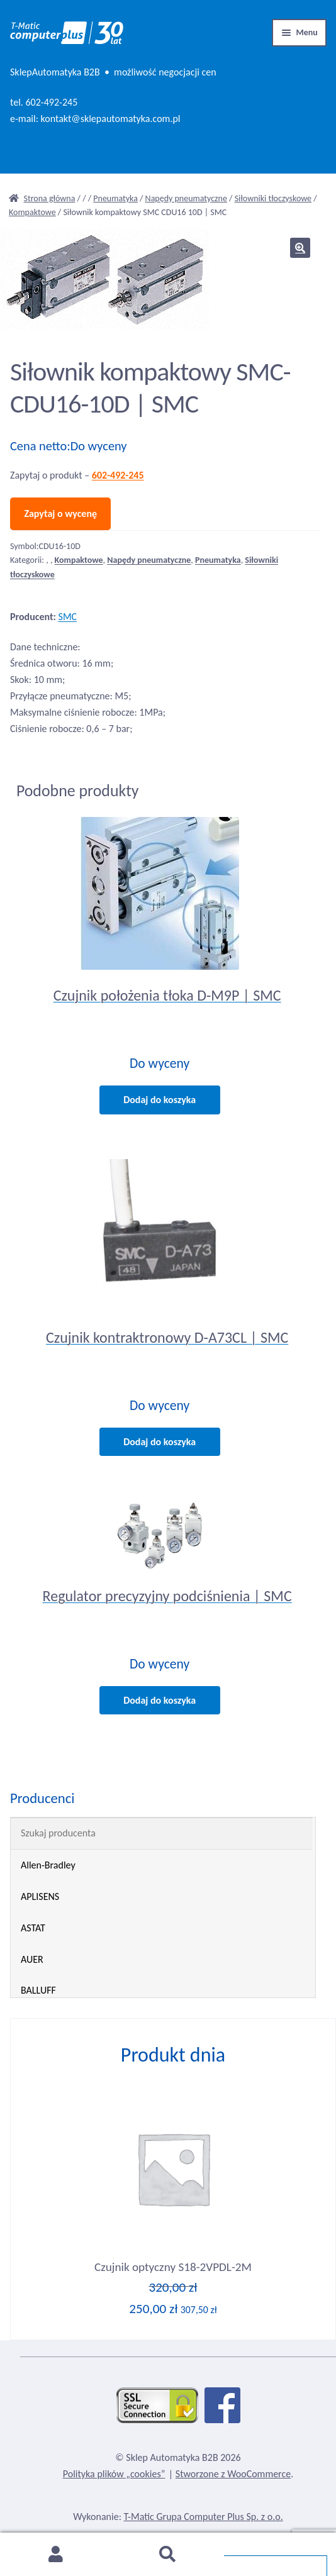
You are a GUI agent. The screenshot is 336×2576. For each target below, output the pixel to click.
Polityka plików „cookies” (114, 2474)
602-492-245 (51, 102)
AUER (32, 1959)
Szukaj (168, 2554)
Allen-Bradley (48, 1865)
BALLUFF (38, 1990)
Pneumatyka (115, 198)
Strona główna (50, 198)
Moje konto (56, 2554)
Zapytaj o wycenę (60, 513)
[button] (300, 248)
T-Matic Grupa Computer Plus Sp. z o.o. (203, 2517)
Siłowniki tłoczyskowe (273, 198)
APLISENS (40, 1896)
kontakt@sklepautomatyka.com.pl (111, 119)
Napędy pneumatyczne (186, 198)
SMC (68, 617)
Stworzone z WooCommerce (233, 2474)
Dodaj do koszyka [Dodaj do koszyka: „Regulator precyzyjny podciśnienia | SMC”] (159, 1700)
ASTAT (33, 1928)
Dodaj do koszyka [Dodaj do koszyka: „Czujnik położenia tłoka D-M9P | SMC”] (159, 1100)
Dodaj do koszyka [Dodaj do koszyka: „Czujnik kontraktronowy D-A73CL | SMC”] (159, 1442)
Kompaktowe (32, 212)
